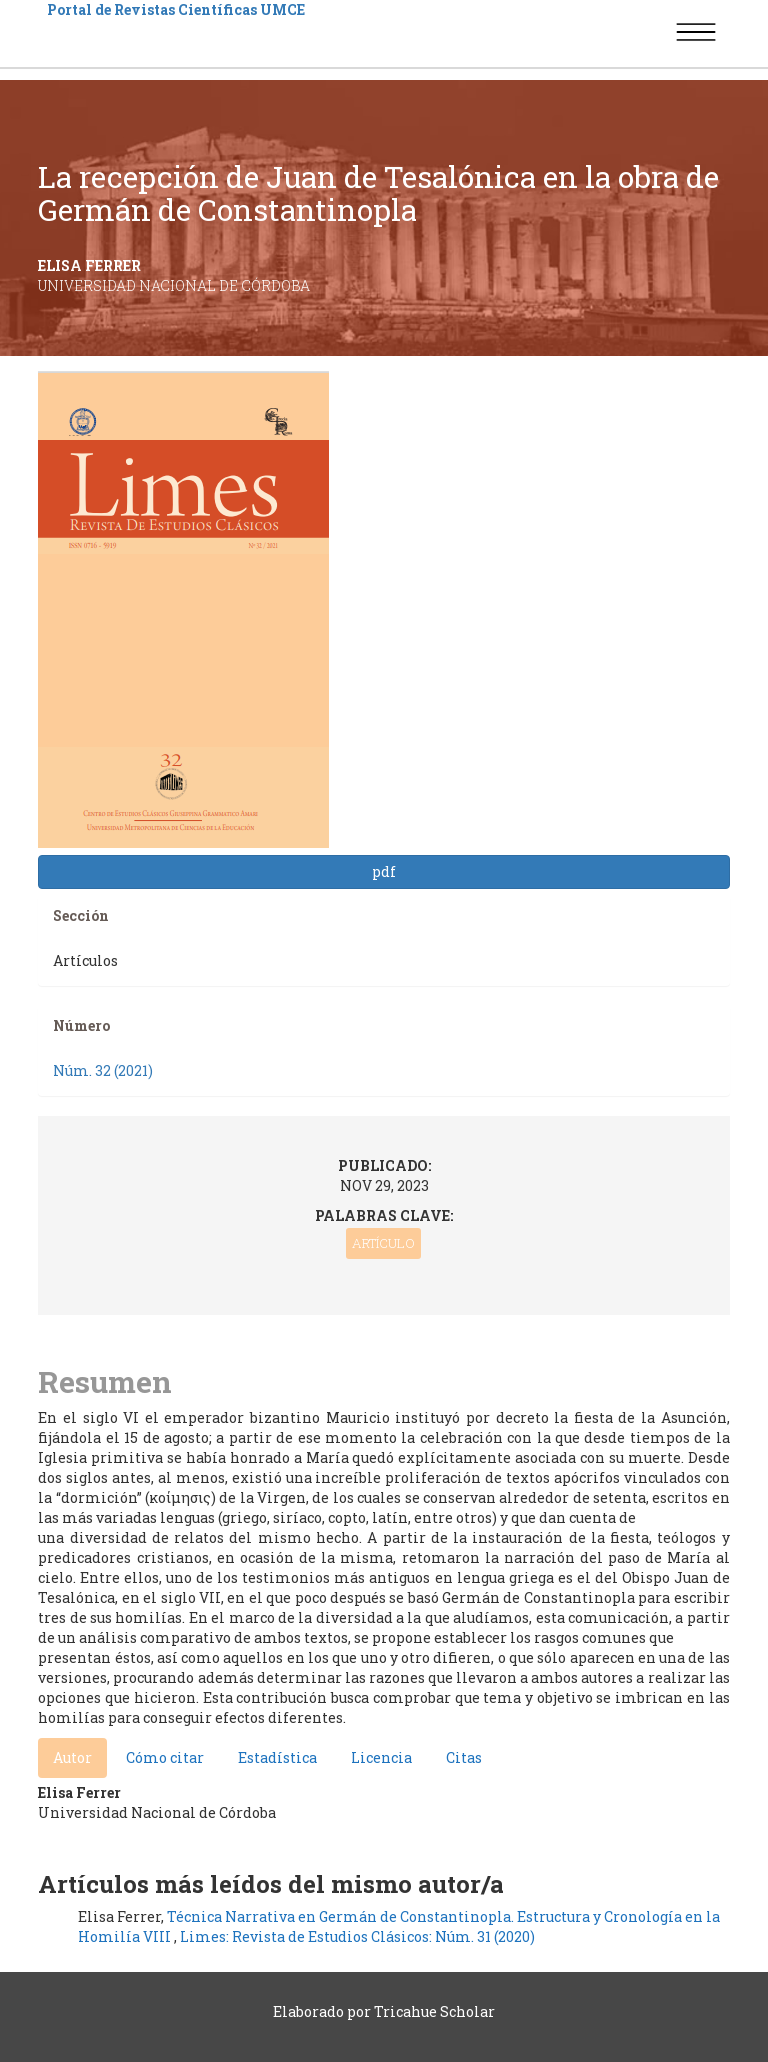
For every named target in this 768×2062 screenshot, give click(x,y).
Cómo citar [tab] (165, 1757)
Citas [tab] (464, 1757)
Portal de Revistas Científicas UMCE (176, 9)
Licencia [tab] (381, 1757)
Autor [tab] (72, 1757)
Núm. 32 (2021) (103, 1070)
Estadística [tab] (277, 1757)
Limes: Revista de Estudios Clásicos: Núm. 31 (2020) (357, 1936)
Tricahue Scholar (434, 2011)
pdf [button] (384, 871)
